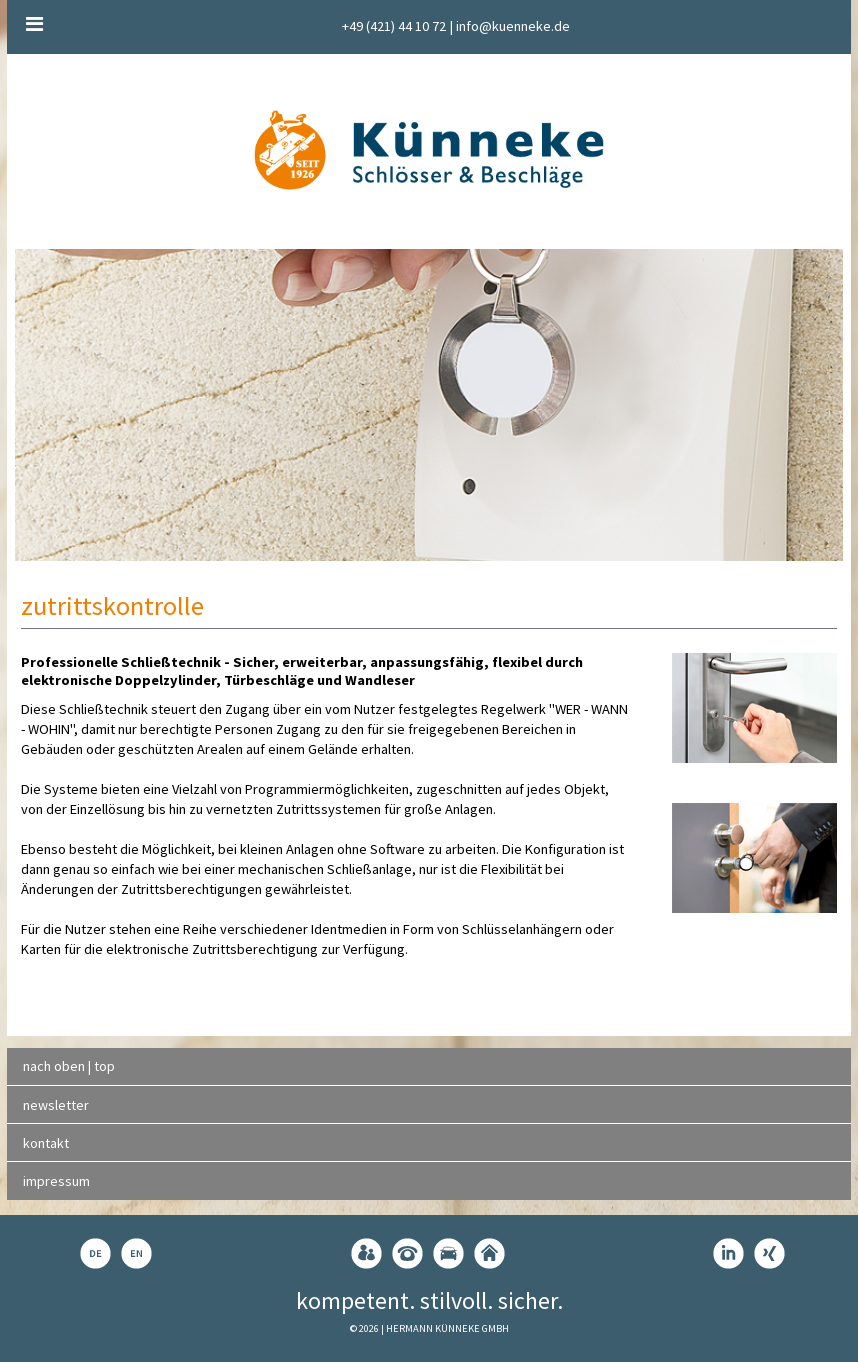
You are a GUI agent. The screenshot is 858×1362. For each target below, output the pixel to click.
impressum (56, 1181)
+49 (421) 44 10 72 (394, 26)
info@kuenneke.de (513, 26)
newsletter (56, 1105)
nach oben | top (69, 1066)
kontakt (46, 1143)
